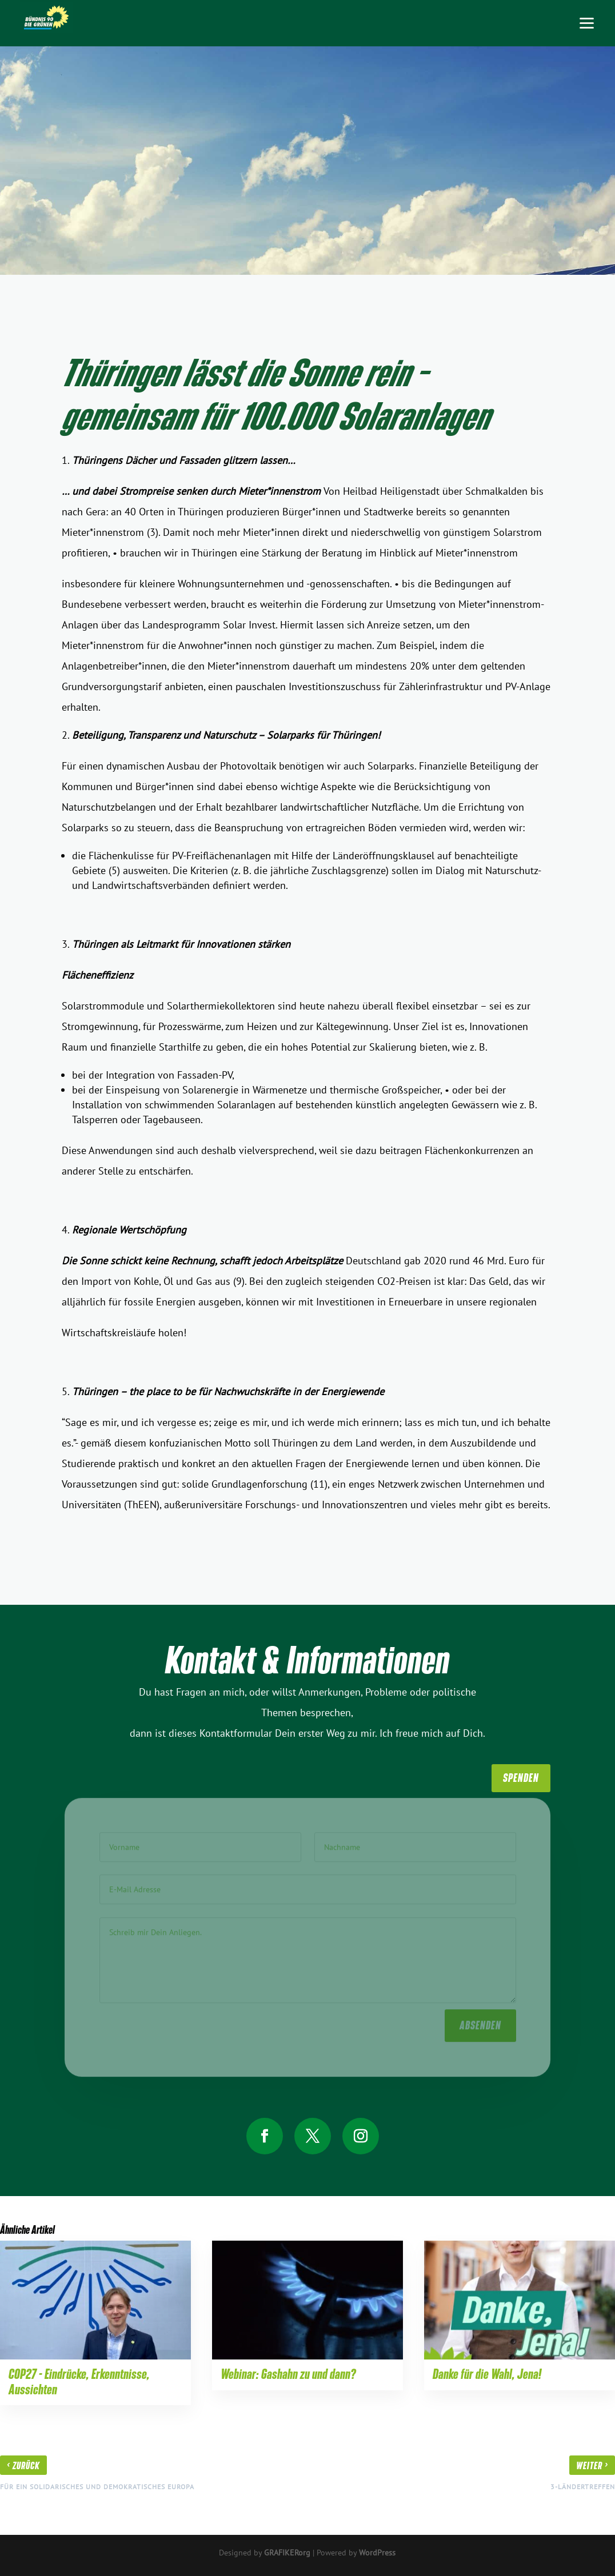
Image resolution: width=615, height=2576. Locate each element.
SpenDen (521, 1778)
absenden (480, 2022)
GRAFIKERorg (287, 2552)
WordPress (377, 2552)
